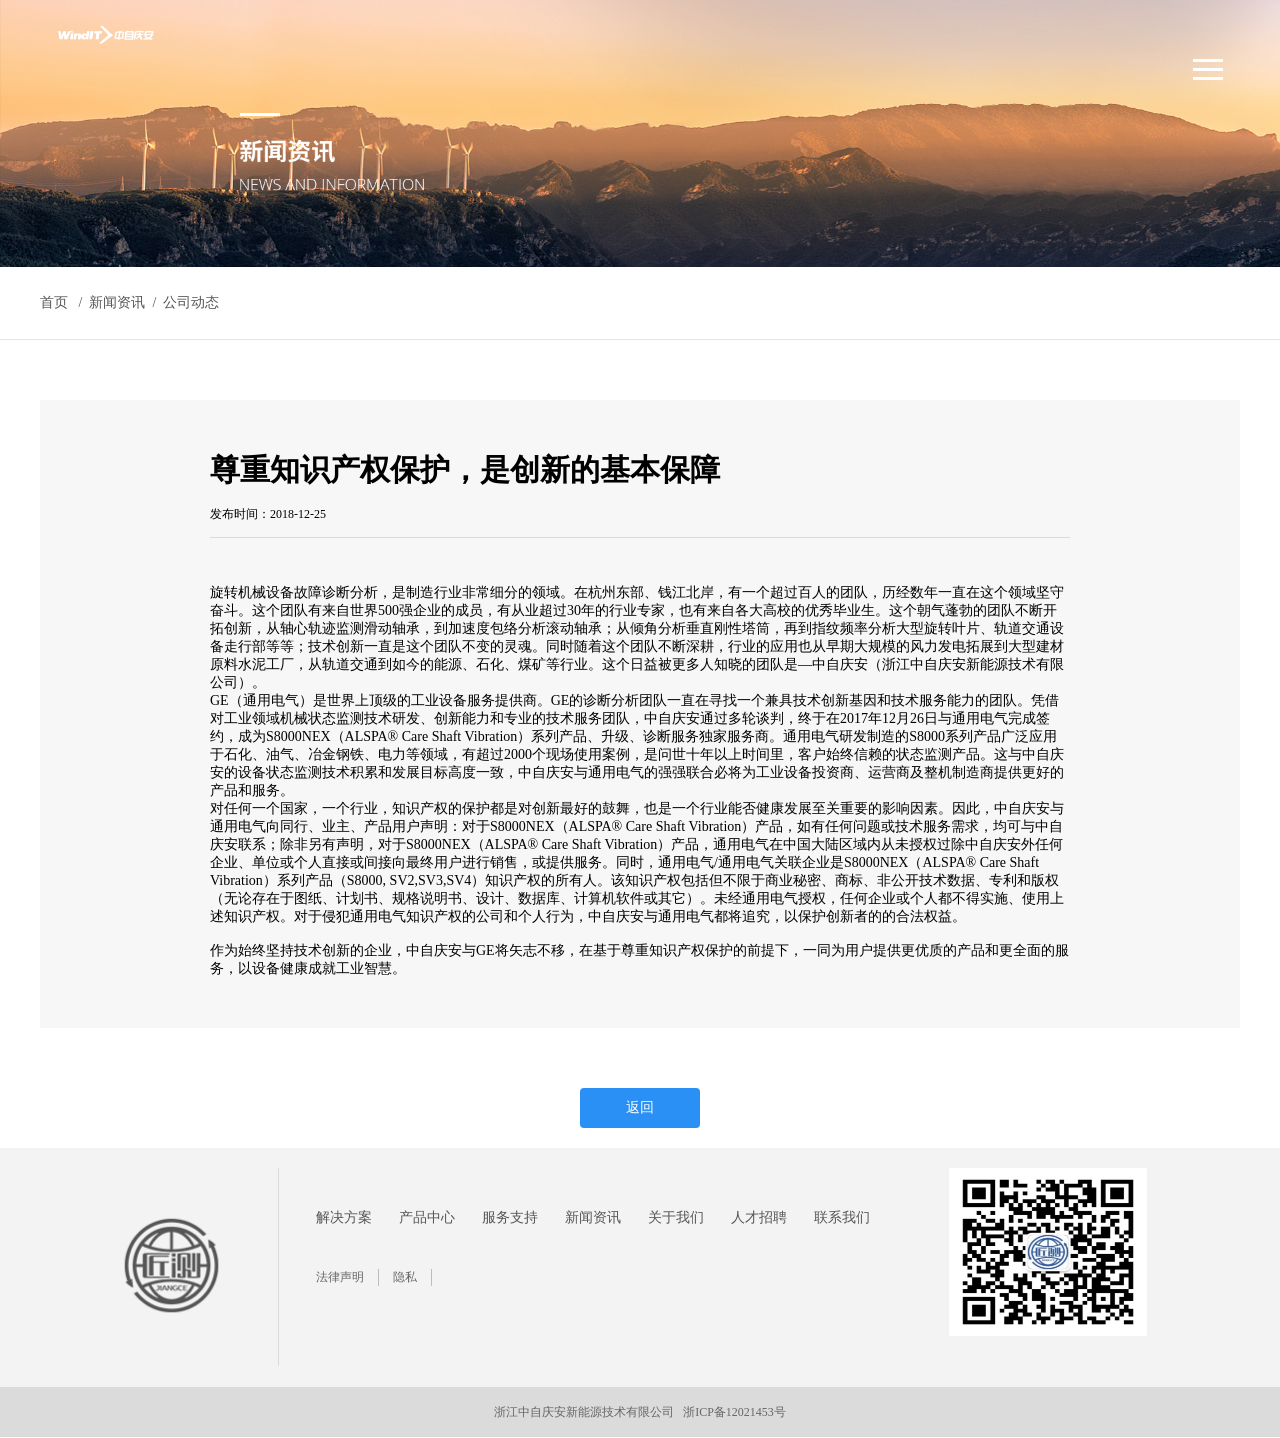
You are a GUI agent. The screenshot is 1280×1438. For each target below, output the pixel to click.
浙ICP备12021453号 (734, 1412)
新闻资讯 (593, 1217)
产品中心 (427, 1217)
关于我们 (676, 1217)
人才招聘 (759, 1217)
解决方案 (344, 1217)
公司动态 (191, 302)
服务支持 (510, 1217)
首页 (54, 302)
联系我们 (842, 1217)
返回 (640, 1107)
